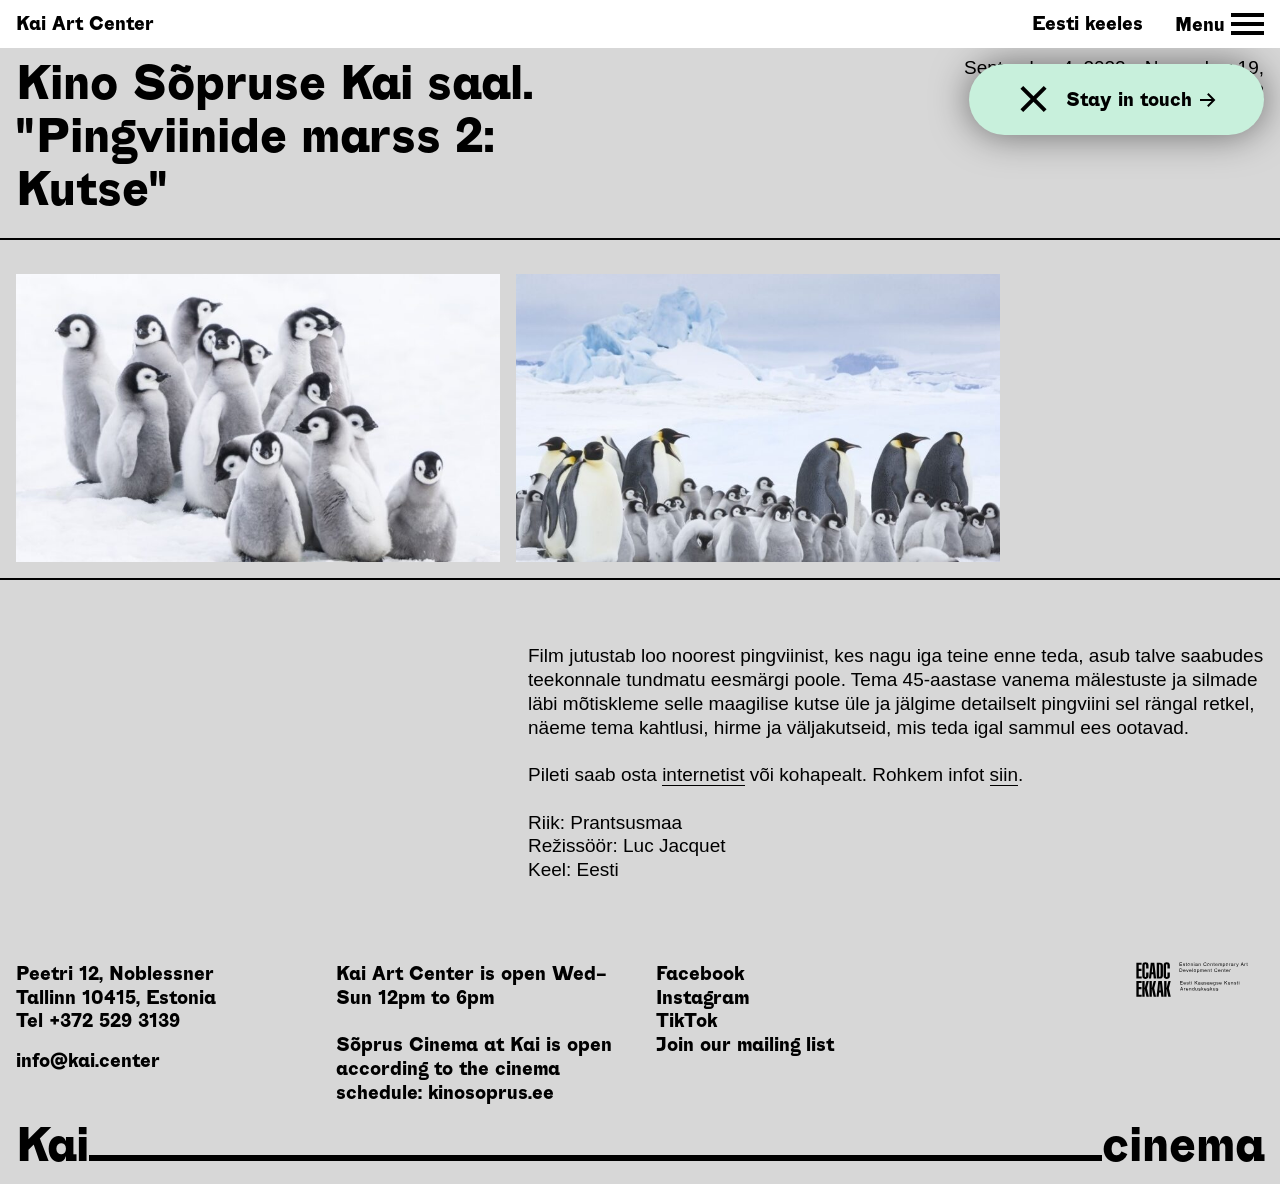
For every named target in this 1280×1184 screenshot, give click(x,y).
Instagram (702, 997)
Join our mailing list (745, 1044)
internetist (703, 774)
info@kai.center (88, 1060)
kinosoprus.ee (491, 1092)
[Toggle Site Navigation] (1219, 24)
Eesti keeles (1087, 23)
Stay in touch (1141, 99)
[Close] (1033, 99)
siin (1004, 774)
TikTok (686, 1020)
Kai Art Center (85, 23)
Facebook (700, 973)
